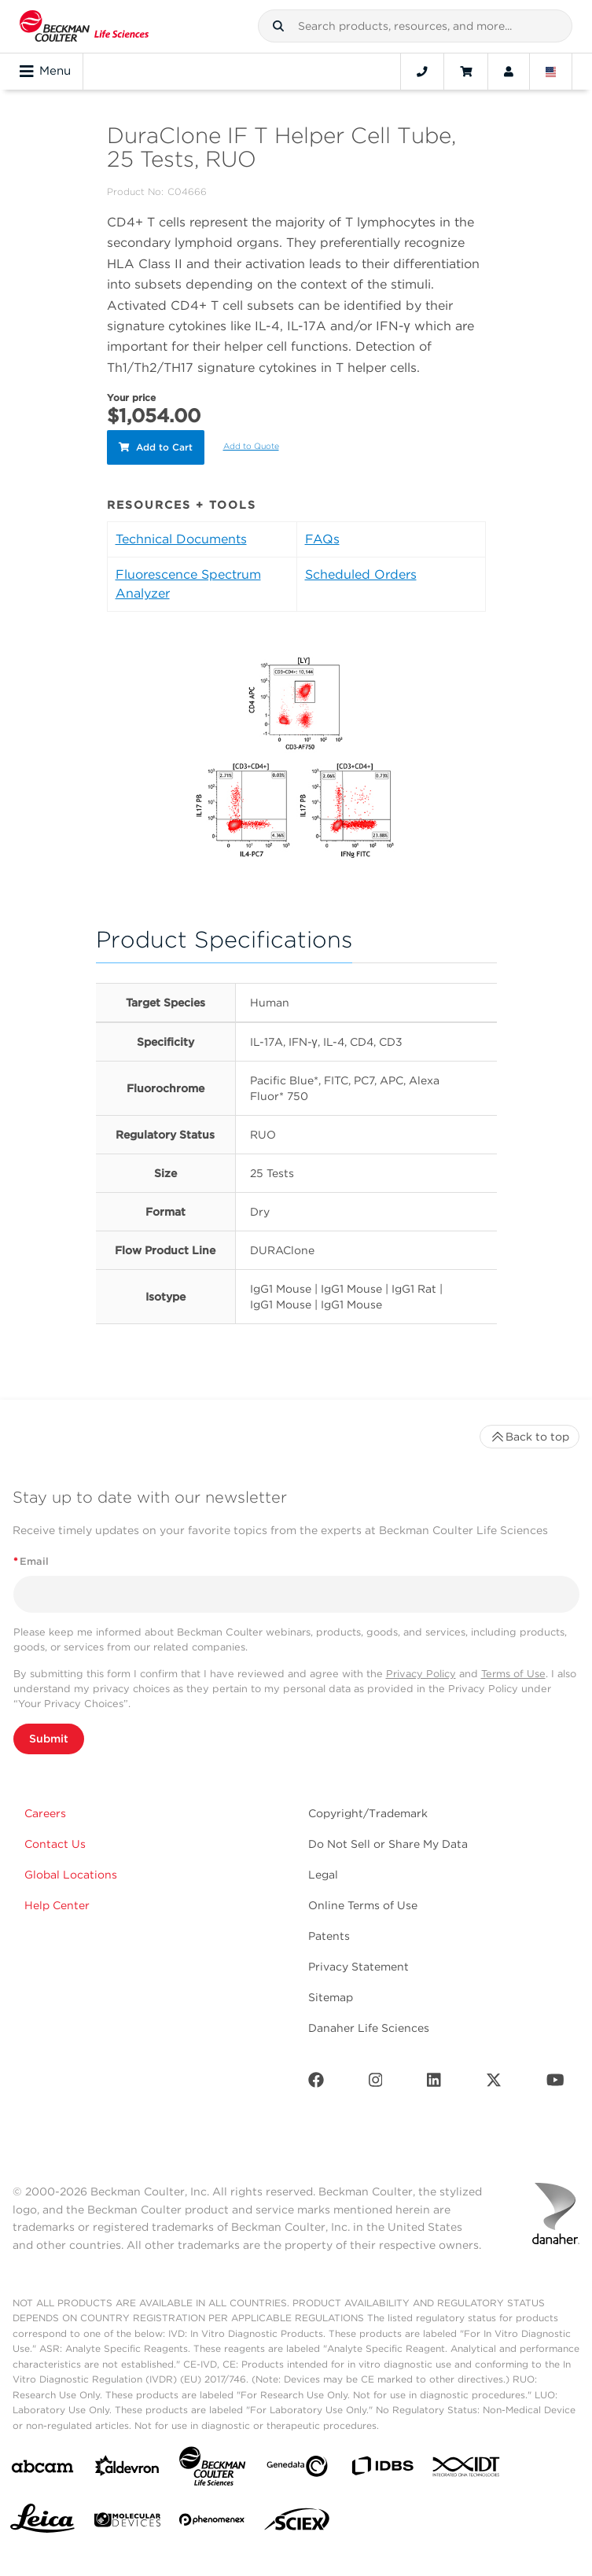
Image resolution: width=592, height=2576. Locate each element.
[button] (278, 26)
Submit (48, 1738)
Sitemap (330, 1997)
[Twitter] (494, 2083)
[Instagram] (376, 2083)
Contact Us (55, 1844)
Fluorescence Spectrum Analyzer (188, 584)
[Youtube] (555, 2083)
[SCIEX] (297, 2523)
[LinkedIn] (434, 2083)
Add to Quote (251, 446)
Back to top (529, 1436)
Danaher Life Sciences (368, 2028)
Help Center (57, 1905)
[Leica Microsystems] (42, 2522)
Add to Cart (156, 447)
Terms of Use (513, 1674)
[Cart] (465, 71)
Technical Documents (181, 539)
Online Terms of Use (362, 1905)
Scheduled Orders (361, 574)
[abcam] (42, 2469)
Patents (329, 1936)
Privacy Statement (358, 1966)
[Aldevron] (127, 2469)
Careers (45, 1813)
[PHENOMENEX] (212, 2523)
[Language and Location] (551, 71)
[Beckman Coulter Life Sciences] (212, 2469)
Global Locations (70, 1874)
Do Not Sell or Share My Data (388, 1844)
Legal (323, 1874)
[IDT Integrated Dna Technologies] (467, 2470)
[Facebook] (316, 2083)
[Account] (508, 71)
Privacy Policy (421, 1674)
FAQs (322, 539)
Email (31, 1561)
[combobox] (415, 26)
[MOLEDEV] (127, 2523)
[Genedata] (297, 2469)
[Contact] (422, 71)
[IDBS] (382, 2469)
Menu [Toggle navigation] (45, 71)
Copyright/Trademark (368, 1813)
